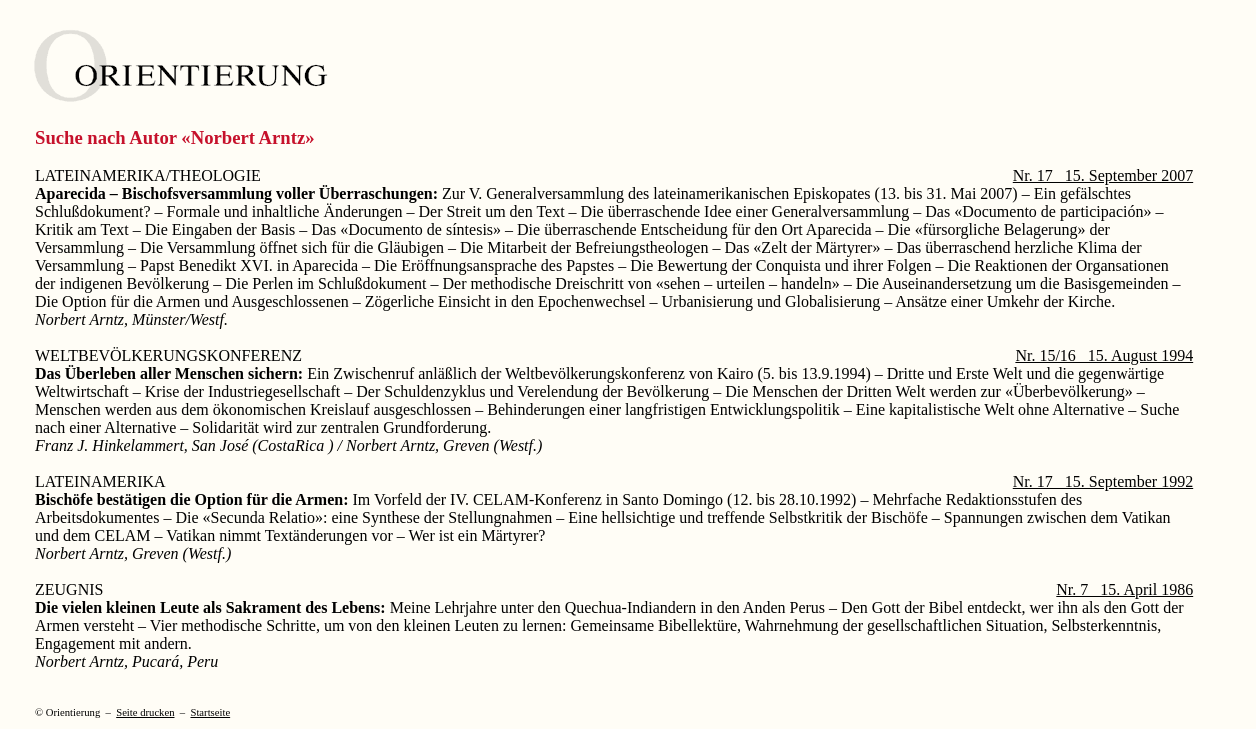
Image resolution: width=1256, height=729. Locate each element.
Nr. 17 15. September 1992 (1103, 481)
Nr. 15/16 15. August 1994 (1104, 355)
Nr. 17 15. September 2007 (1103, 175)
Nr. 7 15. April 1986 (1124, 589)
